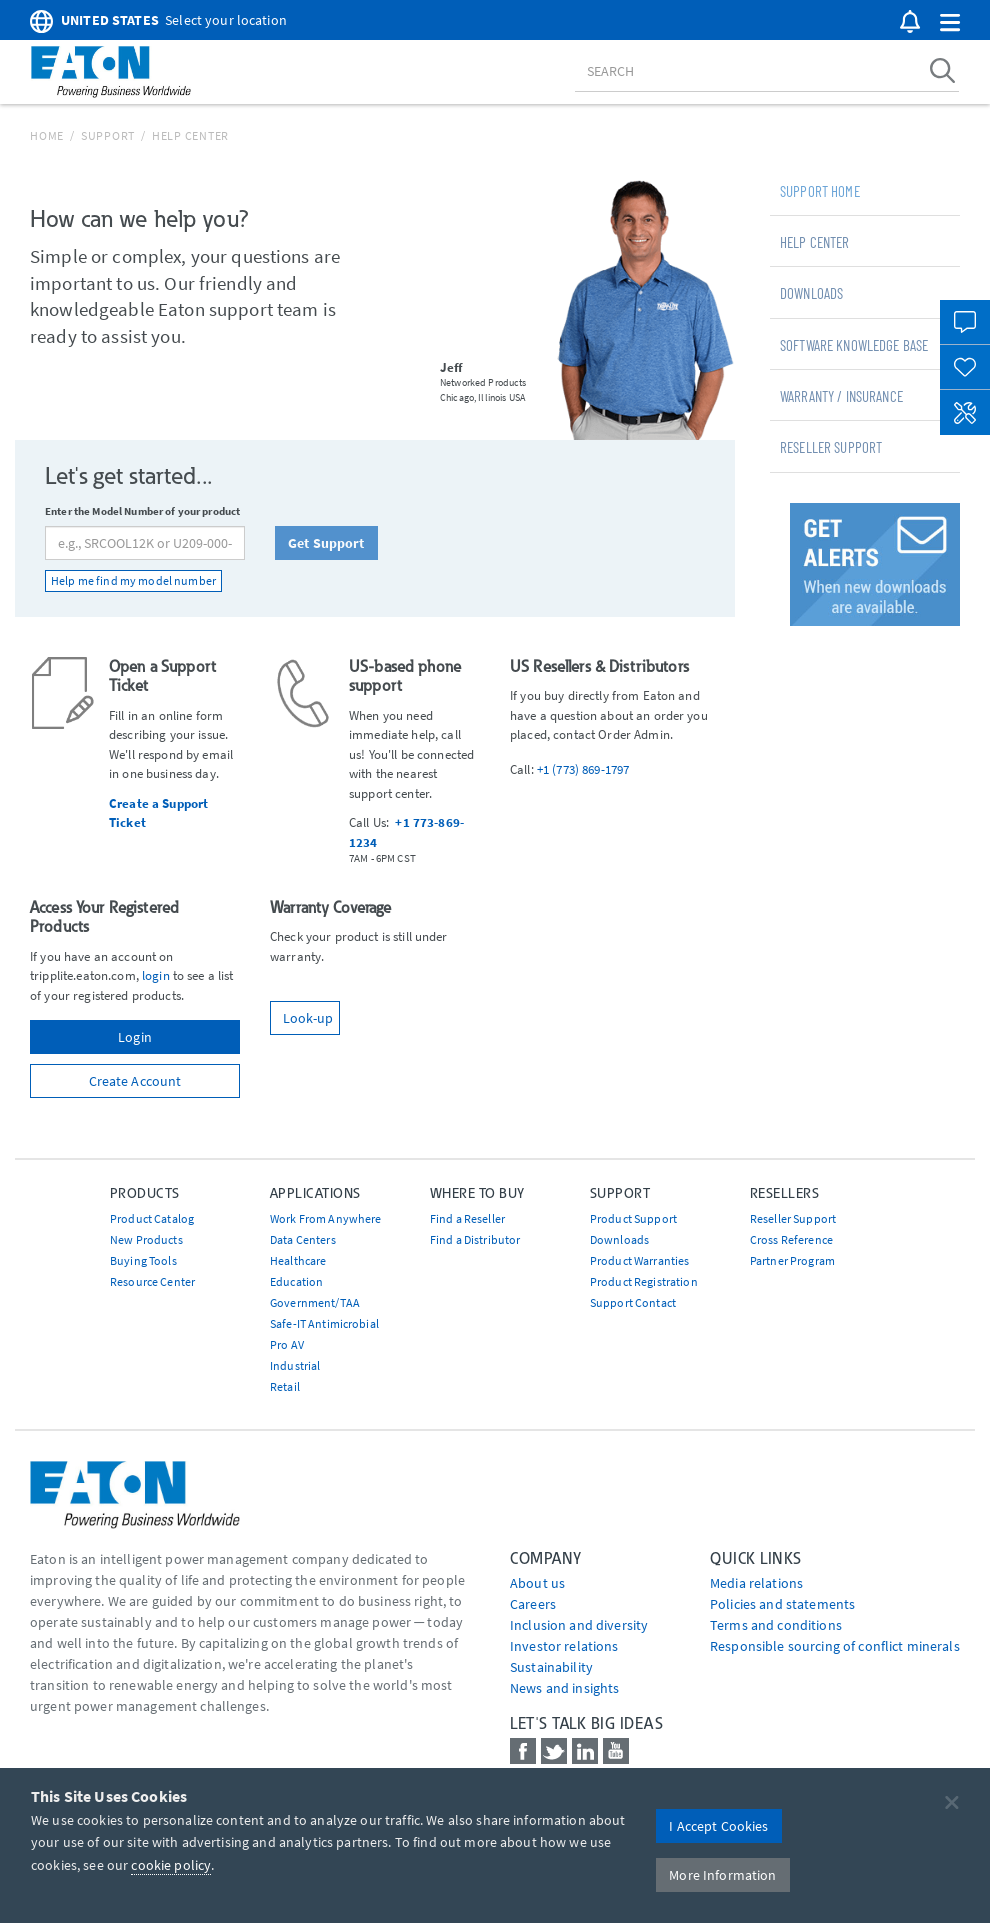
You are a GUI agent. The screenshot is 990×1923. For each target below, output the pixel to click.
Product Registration (644, 1281)
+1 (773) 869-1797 (583, 769)
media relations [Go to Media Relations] (756, 1583)
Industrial (295, 1365)
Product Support (633, 1218)
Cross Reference (791, 1239)
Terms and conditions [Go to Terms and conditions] (776, 1625)
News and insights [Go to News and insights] (564, 1688)
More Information (722, 1875)
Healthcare (298, 1260)
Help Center (815, 242)
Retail (285, 1386)
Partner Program (792, 1260)
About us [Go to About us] (537, 1583)
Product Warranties (640, 1260)
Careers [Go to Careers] (533, 1604)
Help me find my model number (133, 580)
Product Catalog (152, 1218)
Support (108, 135)
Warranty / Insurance (841, 396)
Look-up (308, 1018)
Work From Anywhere (326, 1218)
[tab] (865, 190)
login (156, 975)
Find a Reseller (467, 1218)
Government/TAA (315, 1302)
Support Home (820, 191)
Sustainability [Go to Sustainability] (551, 1667)
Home (47, 135)
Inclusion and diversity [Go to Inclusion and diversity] (579, 1625)
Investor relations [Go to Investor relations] (564, 1646)
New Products (146, 1239)
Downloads (811, 293)
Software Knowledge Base (854, 345)
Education (296, 1281)
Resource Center (152, 1281)
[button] (950, 23)
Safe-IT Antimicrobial (324, 1323)
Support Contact (633, 1302)
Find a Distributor (475, 1239)
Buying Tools (143, 1260)
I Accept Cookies (718, 1826)
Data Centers (303, 1239)
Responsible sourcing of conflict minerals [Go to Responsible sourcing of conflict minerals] (835, 1646)
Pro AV (287, 1344)
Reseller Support (831, 447)
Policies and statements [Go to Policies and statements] (782, 1604)
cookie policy (171, 1865)
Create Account (135, 1081)
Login (135, 1037)
